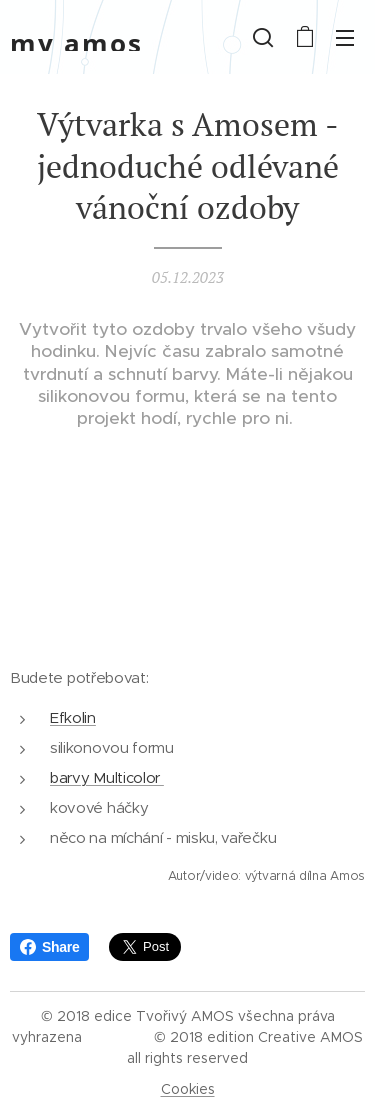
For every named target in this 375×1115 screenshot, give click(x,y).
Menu (345, 38)
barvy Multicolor (107, 777)
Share (49, 947)
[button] (263, 37)
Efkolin (73, 716)
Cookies (188, 1089)
